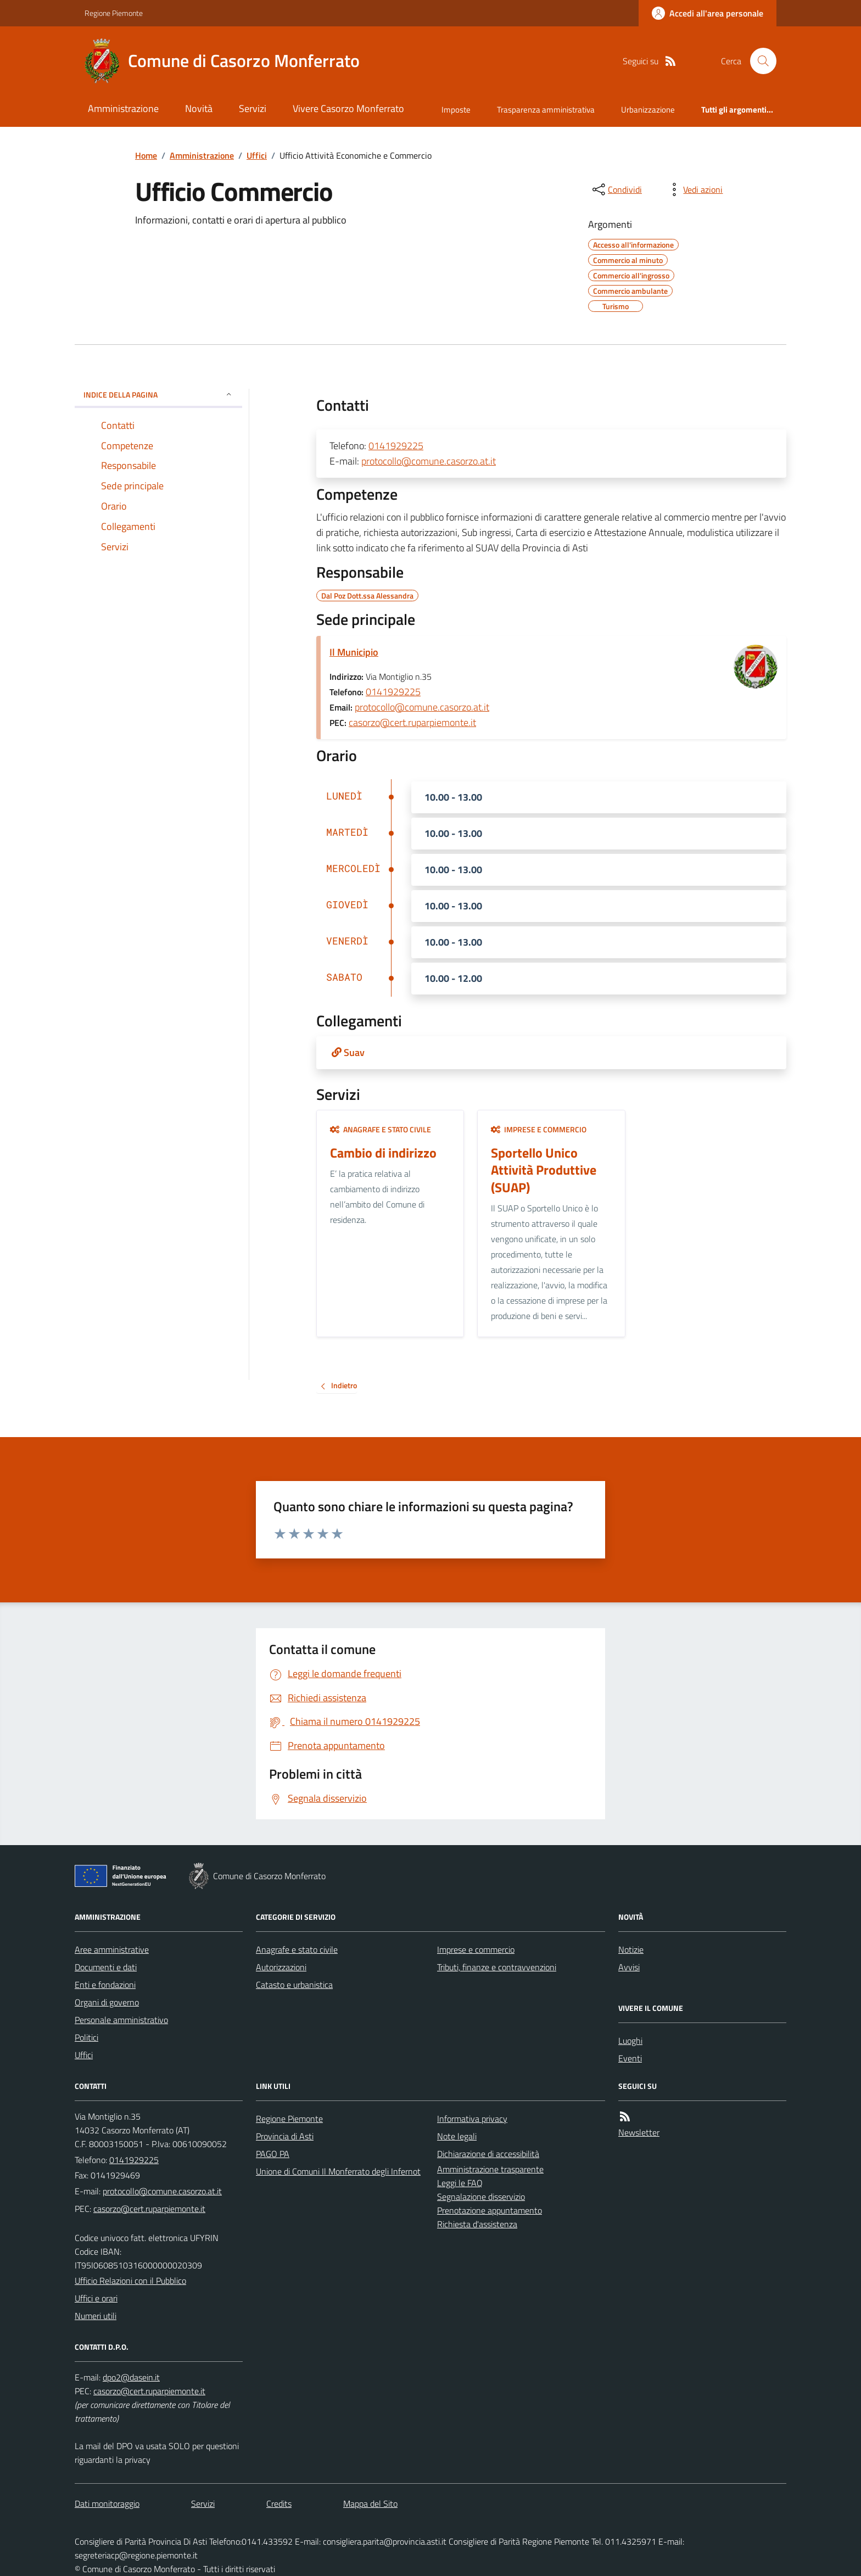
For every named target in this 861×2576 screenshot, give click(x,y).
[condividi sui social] (616, 189)
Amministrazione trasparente (490, 2169)
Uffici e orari (96, 2298)
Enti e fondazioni (105, 1984)
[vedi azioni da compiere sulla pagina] (694, 189)
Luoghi (630, 2040)
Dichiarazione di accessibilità (488, 2153)
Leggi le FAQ (460, 2182)
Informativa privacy (472, 2118)
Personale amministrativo (121, 2019)
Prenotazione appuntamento (489, 2210)
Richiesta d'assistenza (477, 2224)
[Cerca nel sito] (758, 61)
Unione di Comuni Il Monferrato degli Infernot (338, 2171)
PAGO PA (272, 2153)
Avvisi (629, 1967)
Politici (86, 2037)
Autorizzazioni (281, 1967)
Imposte (456, 109)
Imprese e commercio (538, 1129)
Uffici (257, 155)
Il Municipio (353, 652)
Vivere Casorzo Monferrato (348, 108)
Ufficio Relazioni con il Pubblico (130, 2280)
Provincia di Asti (285, 2136)
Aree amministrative (112, 1949)
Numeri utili (95, 2315)
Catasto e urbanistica (294, 1984)
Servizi (252, 108)
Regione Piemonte (114, 13)
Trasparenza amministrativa (546, 109)
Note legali (457, 2136)
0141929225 (395, 445)
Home (146, 155)
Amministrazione (123, 108)
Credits (279, 2503)
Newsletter (638, 2132)
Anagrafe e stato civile (380, 1129)
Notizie (631, 1949)
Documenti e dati (106, 1967)
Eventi (630, 2058)
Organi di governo (107, 2002)
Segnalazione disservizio (481, 2196)
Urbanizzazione (648, 109)
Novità (199, 108)
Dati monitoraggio (107, 2503)
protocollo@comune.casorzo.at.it (428, 461)
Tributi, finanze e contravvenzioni (496, 1967)
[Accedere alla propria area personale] (707, 13)
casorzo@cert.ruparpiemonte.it (412, 722)
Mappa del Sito (370, 2503)
